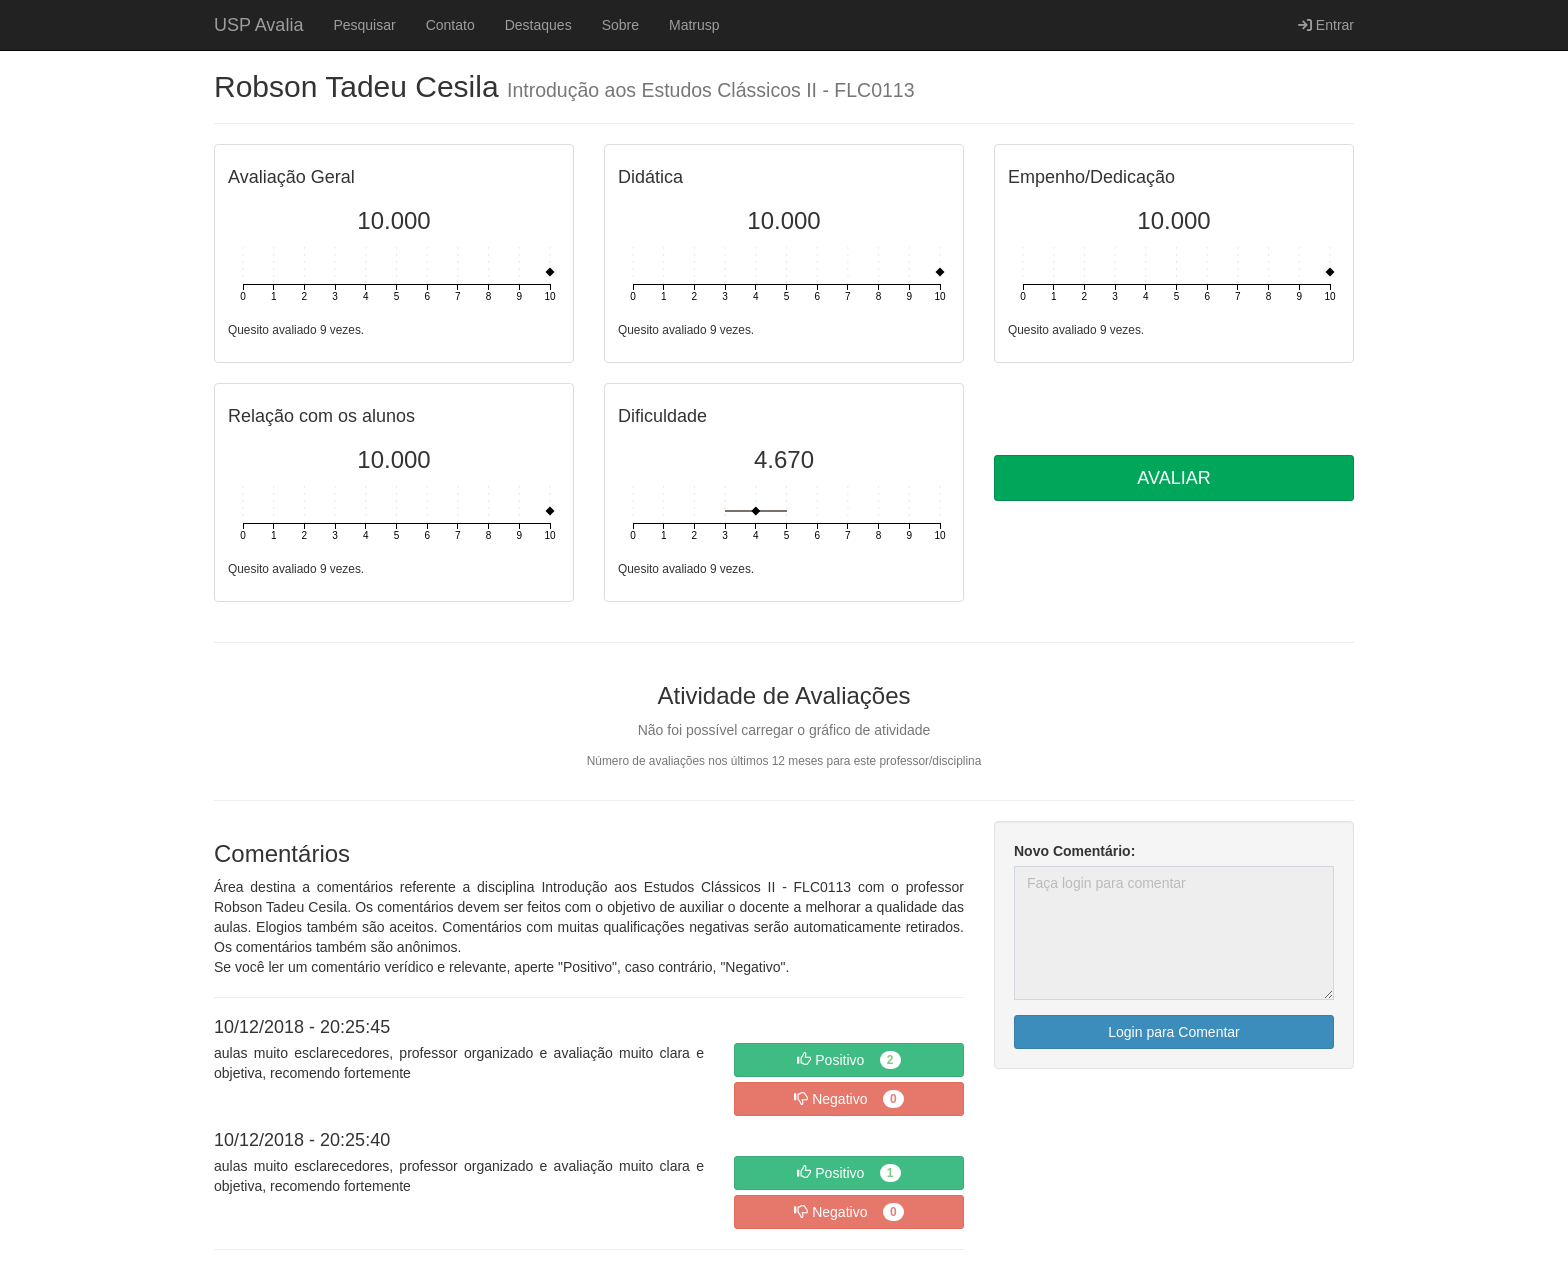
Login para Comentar (1174, 1032)
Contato (450, 25)
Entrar (1326, 25)
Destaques (538, 25)
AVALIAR (1173, 478)
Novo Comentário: (1074, 851)
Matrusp (694, 25)
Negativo (848, 1099)
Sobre (620, 25)
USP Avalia (258, 25)
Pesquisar (364, 25)
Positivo (848, 1060)
